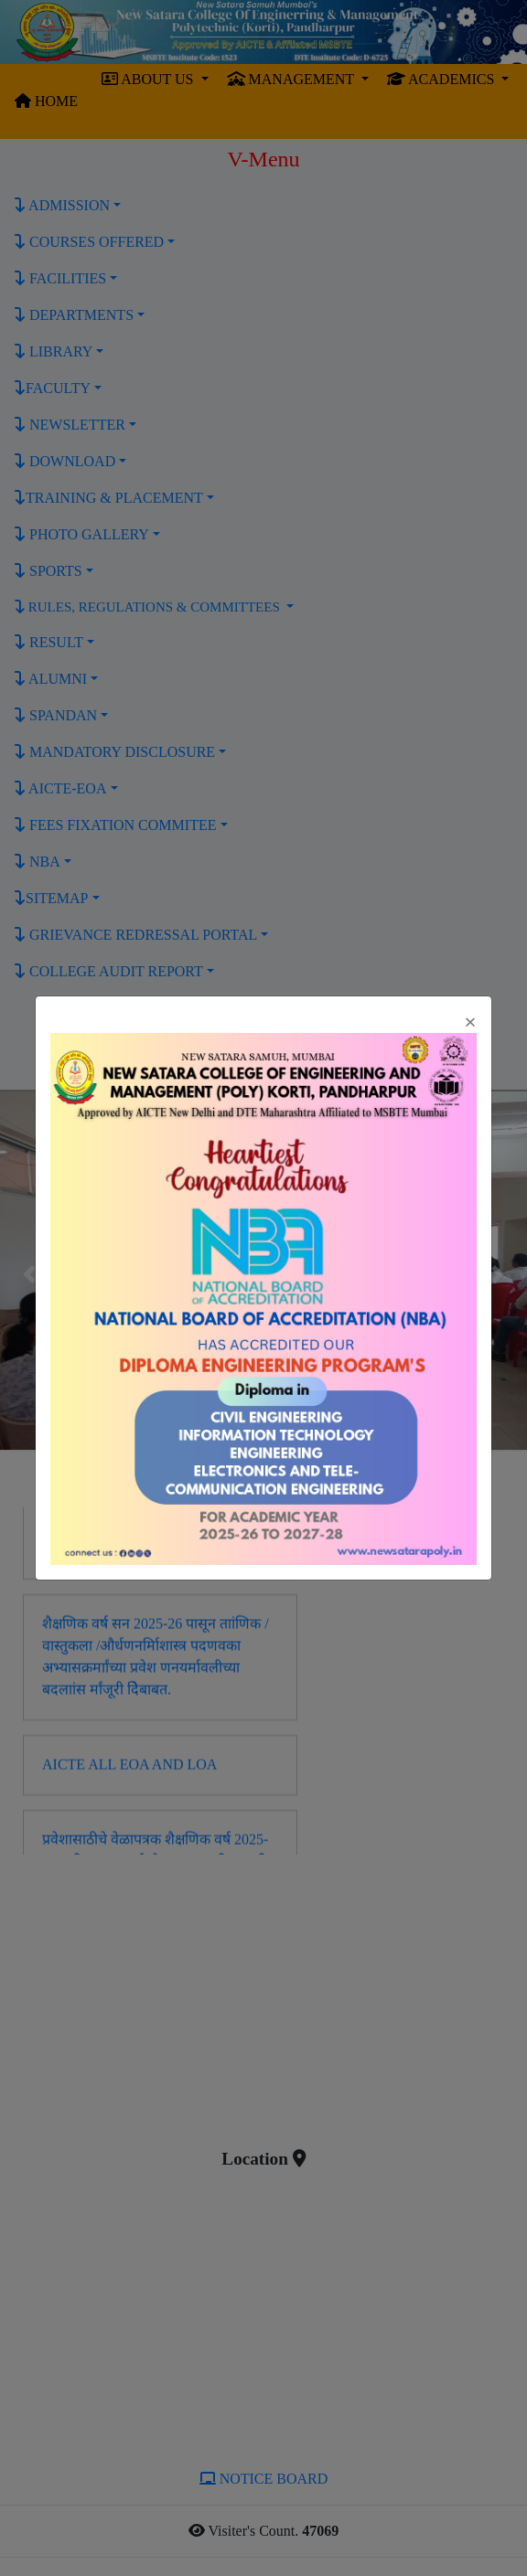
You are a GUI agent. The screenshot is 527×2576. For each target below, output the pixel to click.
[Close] (470, 1022)
